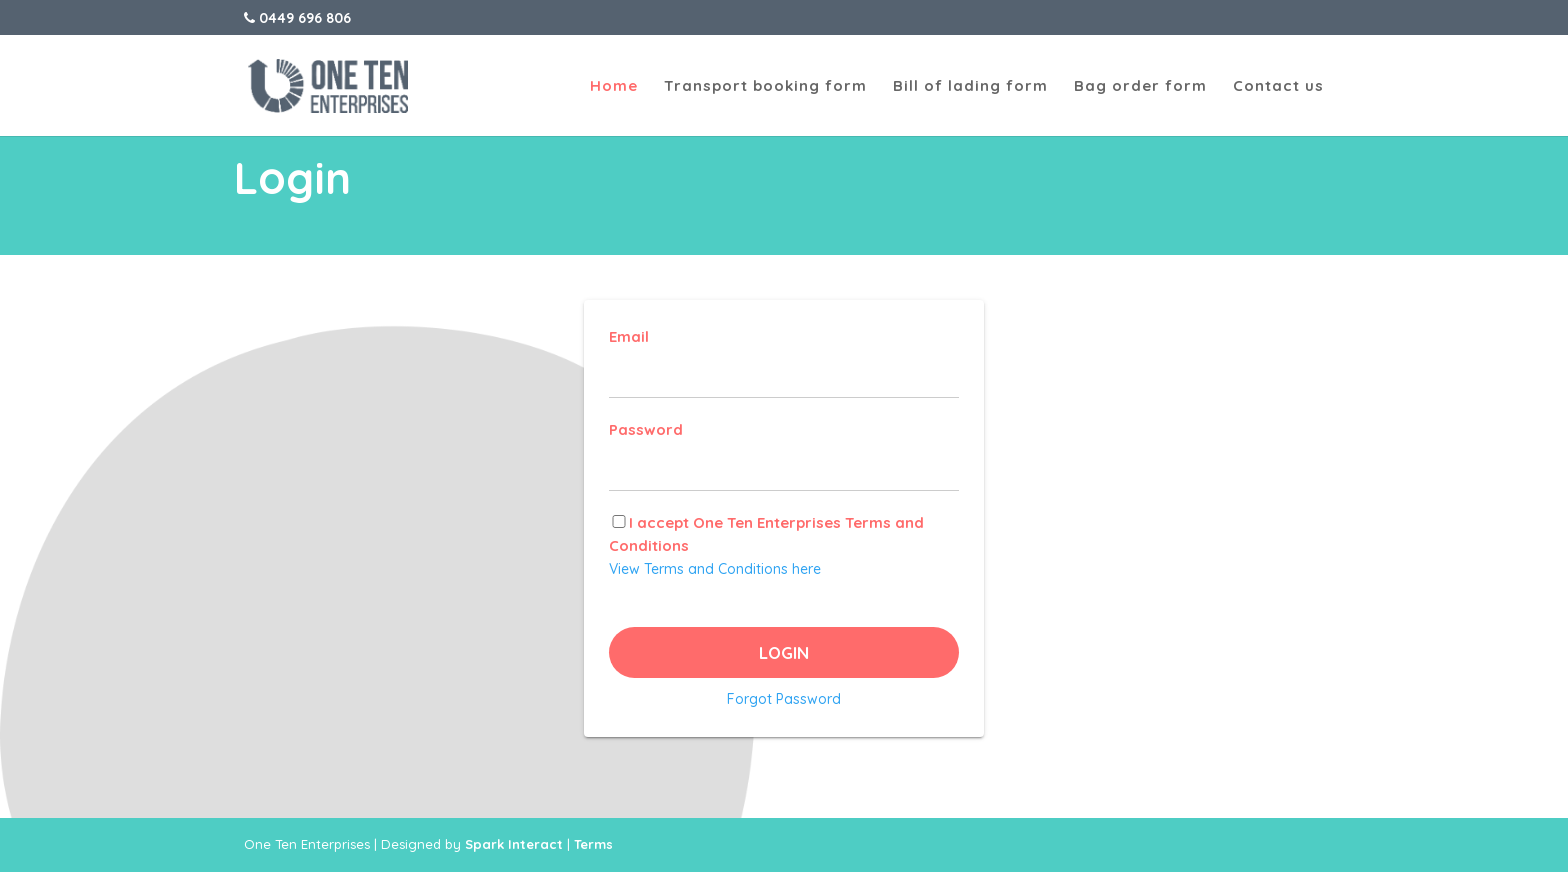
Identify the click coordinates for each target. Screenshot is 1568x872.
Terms (593, 844)
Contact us (1278, 87)
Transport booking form (765, 87)
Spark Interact (514, 844)
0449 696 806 (297, 18)
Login (784, 652)
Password (646, 429)
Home (614, 87)
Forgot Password (784, 699)
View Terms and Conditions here (715, 569)
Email (629, 336)
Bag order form (1140, 87)
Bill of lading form (970, 87)
